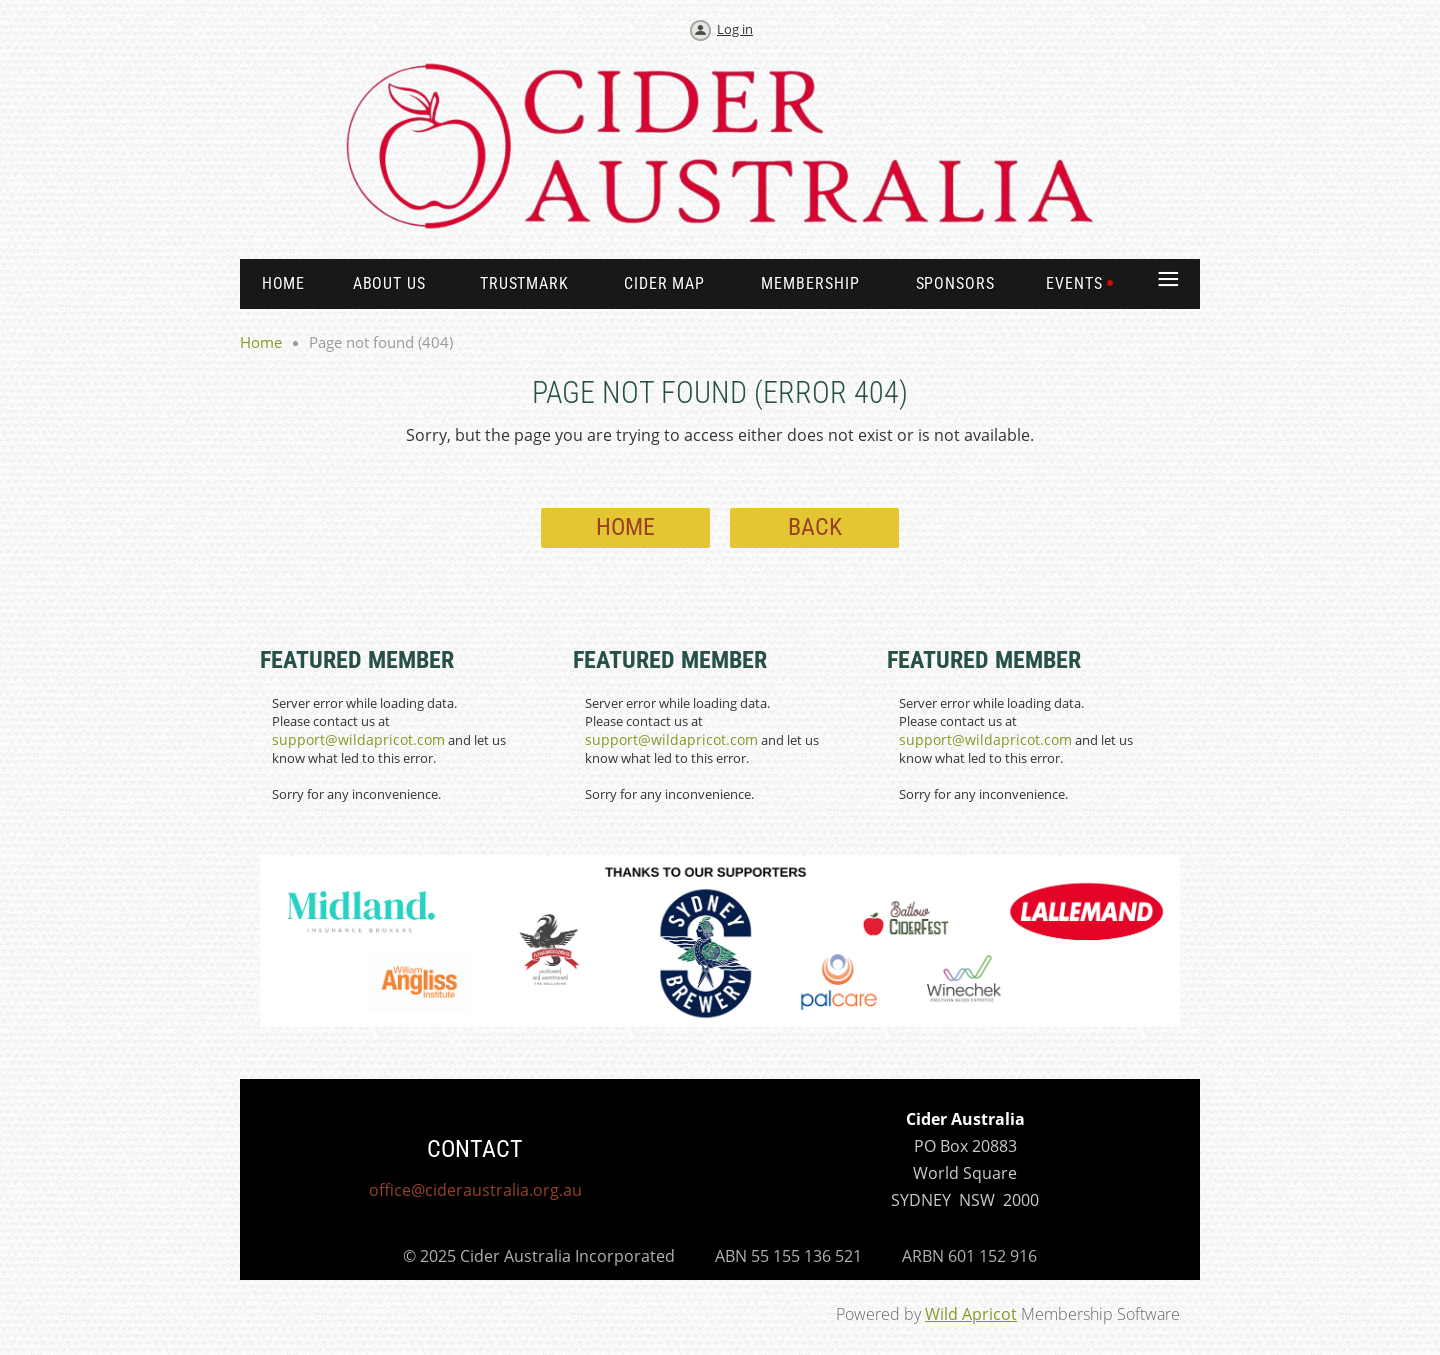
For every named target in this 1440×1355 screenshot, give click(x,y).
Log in (735, 29)
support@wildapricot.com (358, 739)
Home (261, 342)
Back (815, 527)
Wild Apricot (971, 1314)
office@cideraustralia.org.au (475, 1190)
